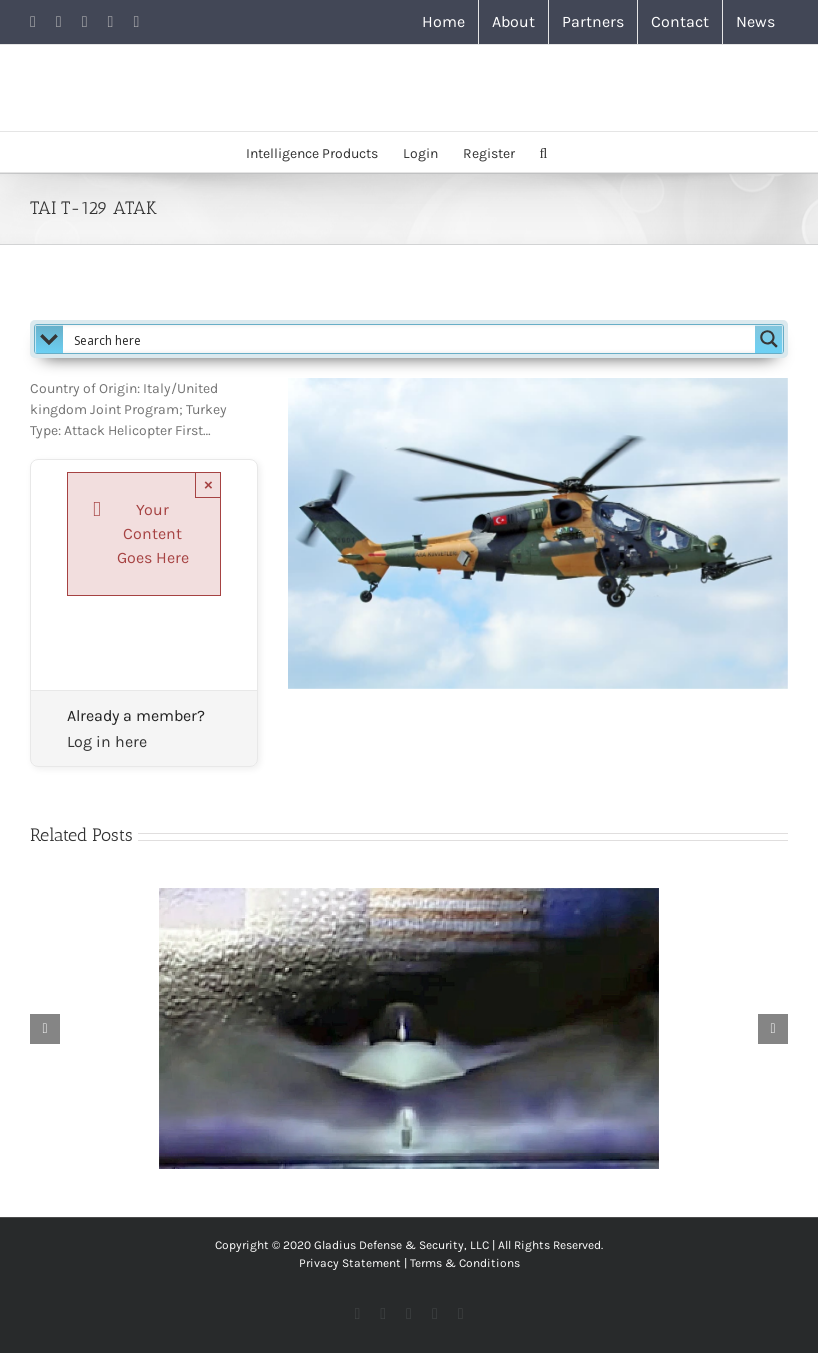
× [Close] (208, 484)
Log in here (107, 741)
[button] (544, 152)
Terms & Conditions (465, 1263)
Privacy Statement (350, 1263)
